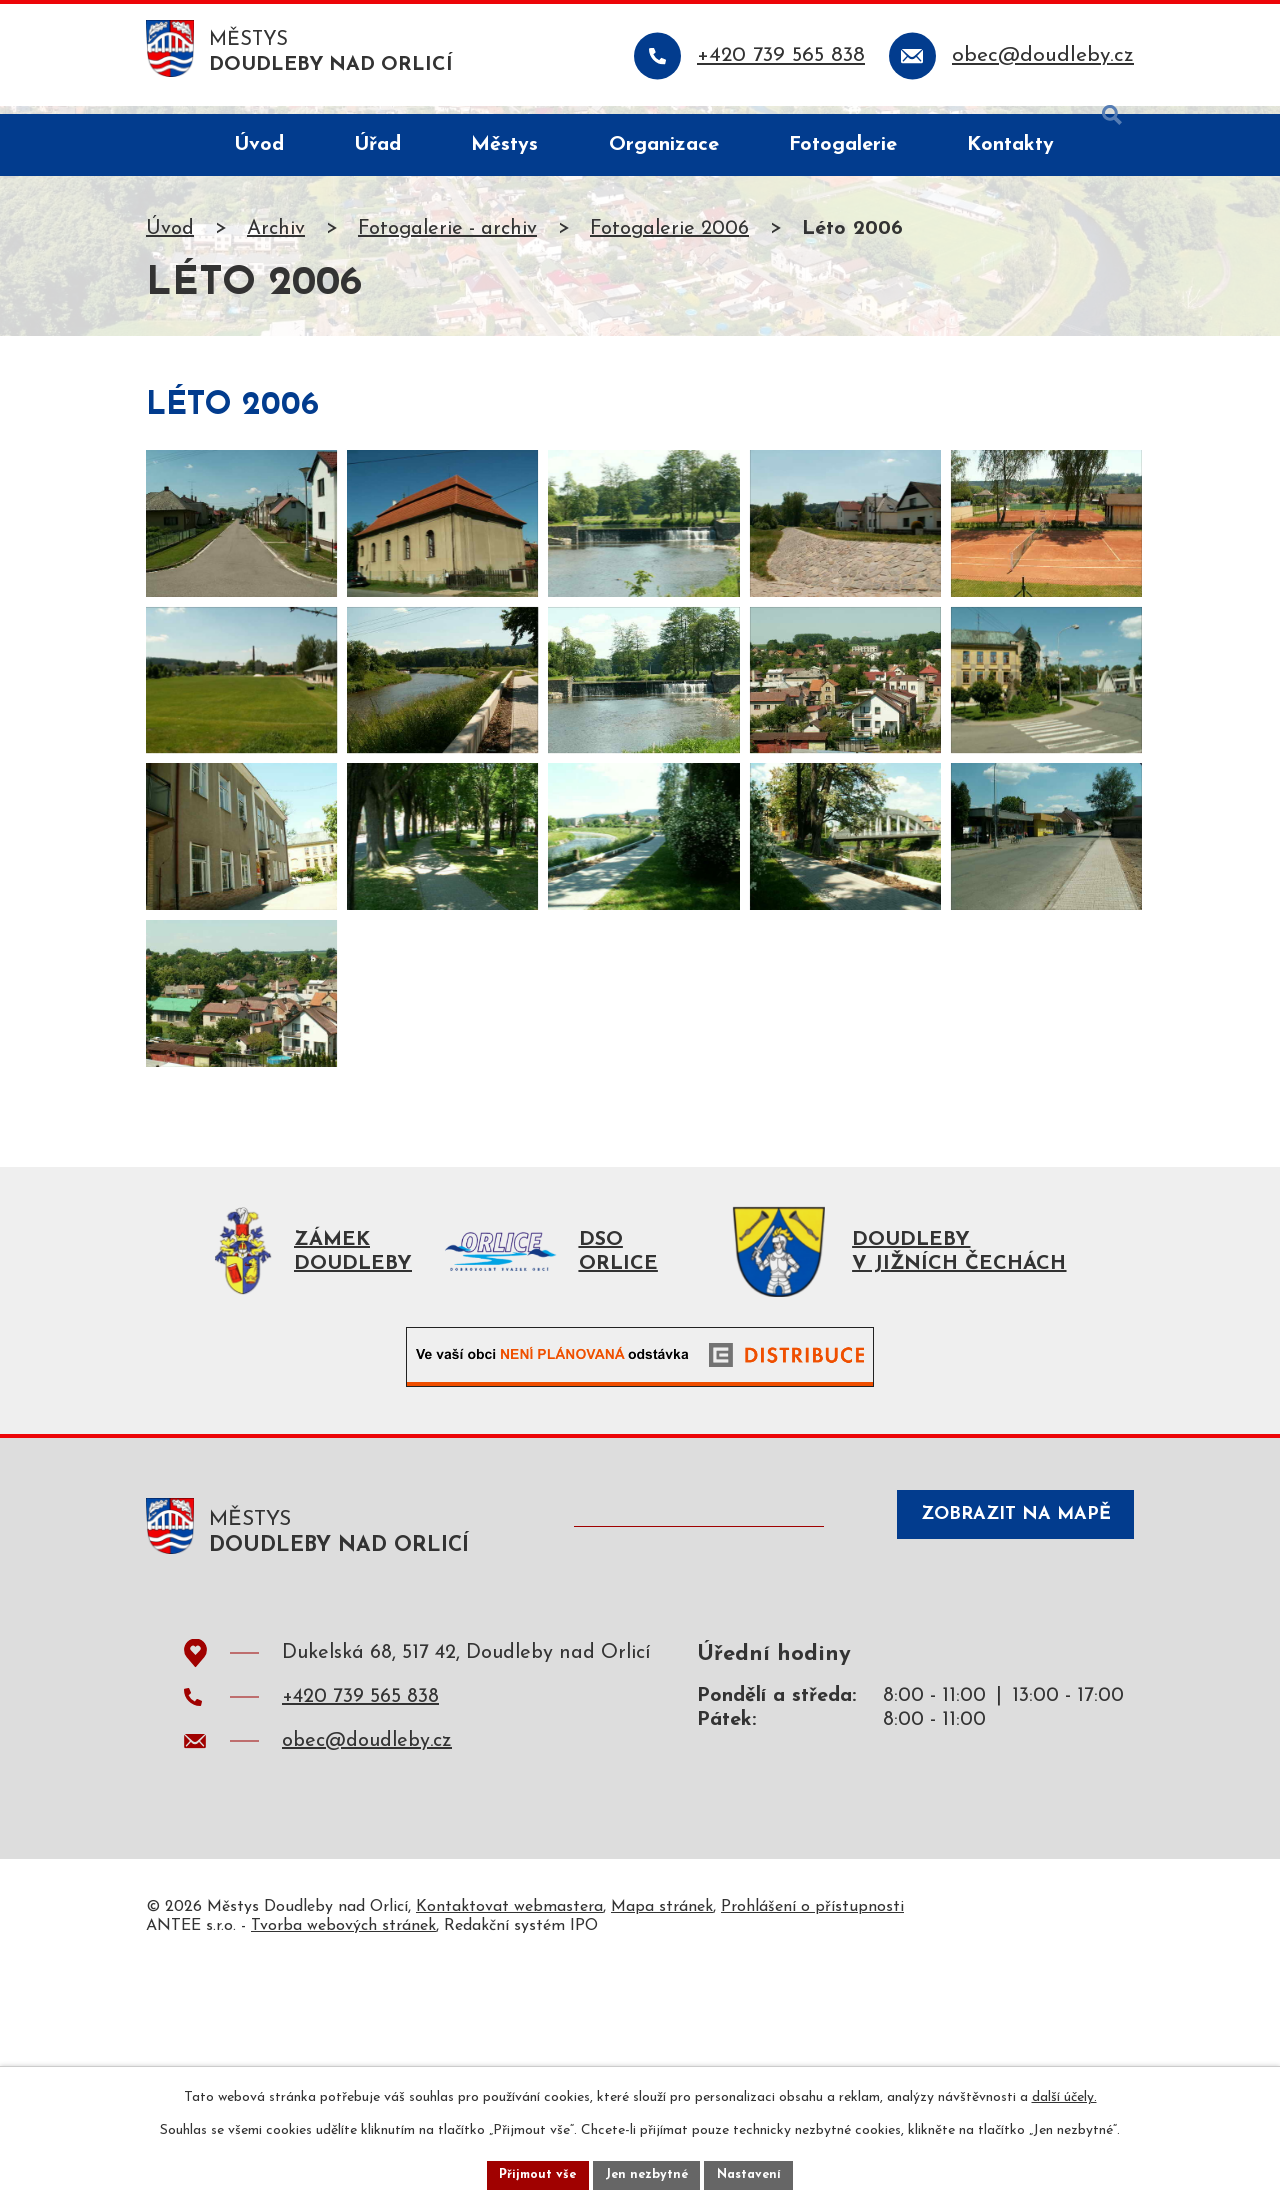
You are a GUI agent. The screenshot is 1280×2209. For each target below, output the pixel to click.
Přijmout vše (529, 2172)
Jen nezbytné (647, 2172)
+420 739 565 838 (360, 1932)
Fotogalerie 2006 (669, 237)
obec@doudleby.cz (367, 1976)
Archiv (276, 237)
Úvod (170, 237)
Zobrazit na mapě (998, 1759)
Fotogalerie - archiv (447, 237)
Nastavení (758, 2172)
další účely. (1064, 2092)
